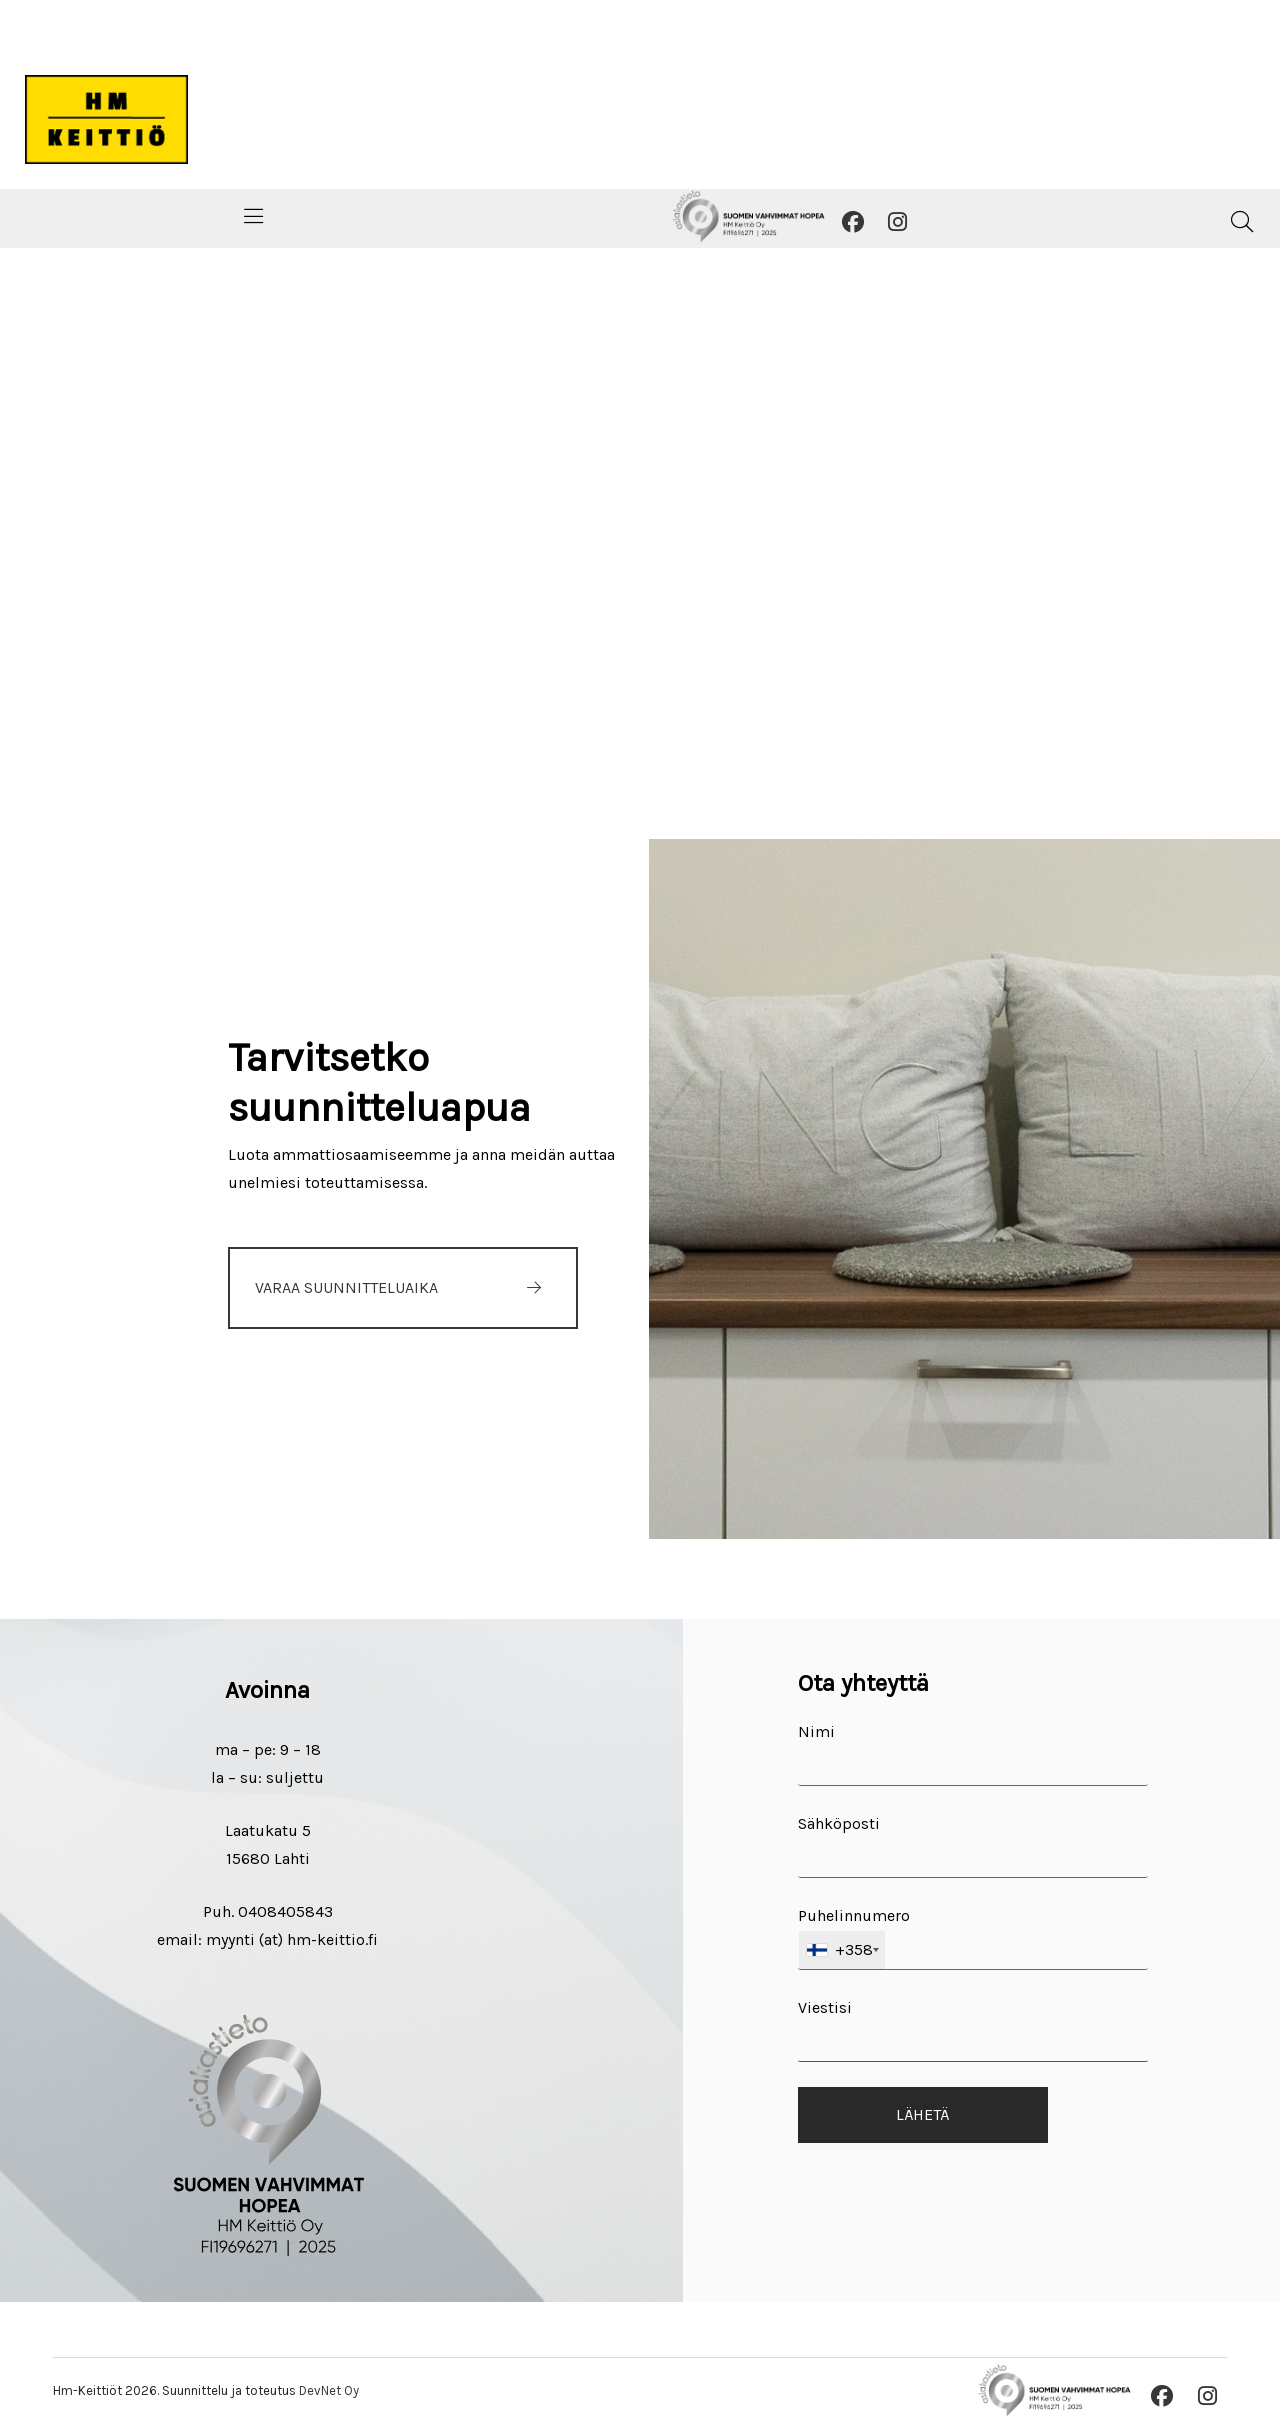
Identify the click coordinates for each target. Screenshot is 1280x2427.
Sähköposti (973, 1846)
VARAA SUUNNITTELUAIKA (346, 1287)
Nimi (973, 1754)
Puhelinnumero (973, 1938)
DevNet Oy (329, 2390)
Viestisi (973, 2030)
